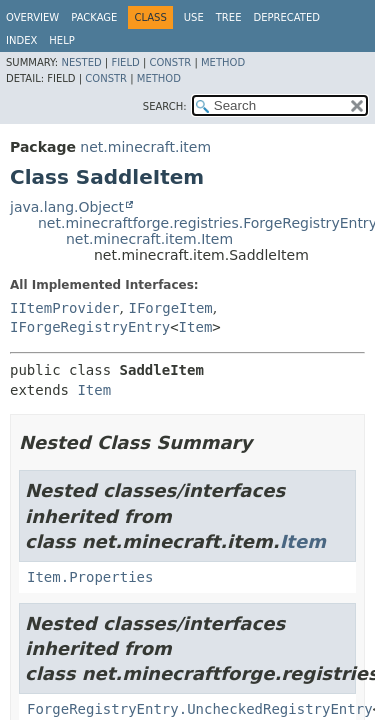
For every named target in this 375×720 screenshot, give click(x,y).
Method (223, 62)
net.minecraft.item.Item (149, 239)
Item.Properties (90, 577)
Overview (32, 17)
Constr (170, 62)
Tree (229, 17)
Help (61, 40)
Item (196, 327)
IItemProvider (65, 308)
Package (94, 17)
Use (194, 17)
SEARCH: (165, 106)
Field (125, 62)
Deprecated (286, 17)
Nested (81, 62)
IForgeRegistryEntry (90, 327)
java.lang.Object (67, 207)
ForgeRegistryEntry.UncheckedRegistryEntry (200, 709)
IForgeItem (170, 308)
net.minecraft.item (145, 147)
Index (21, 40)
